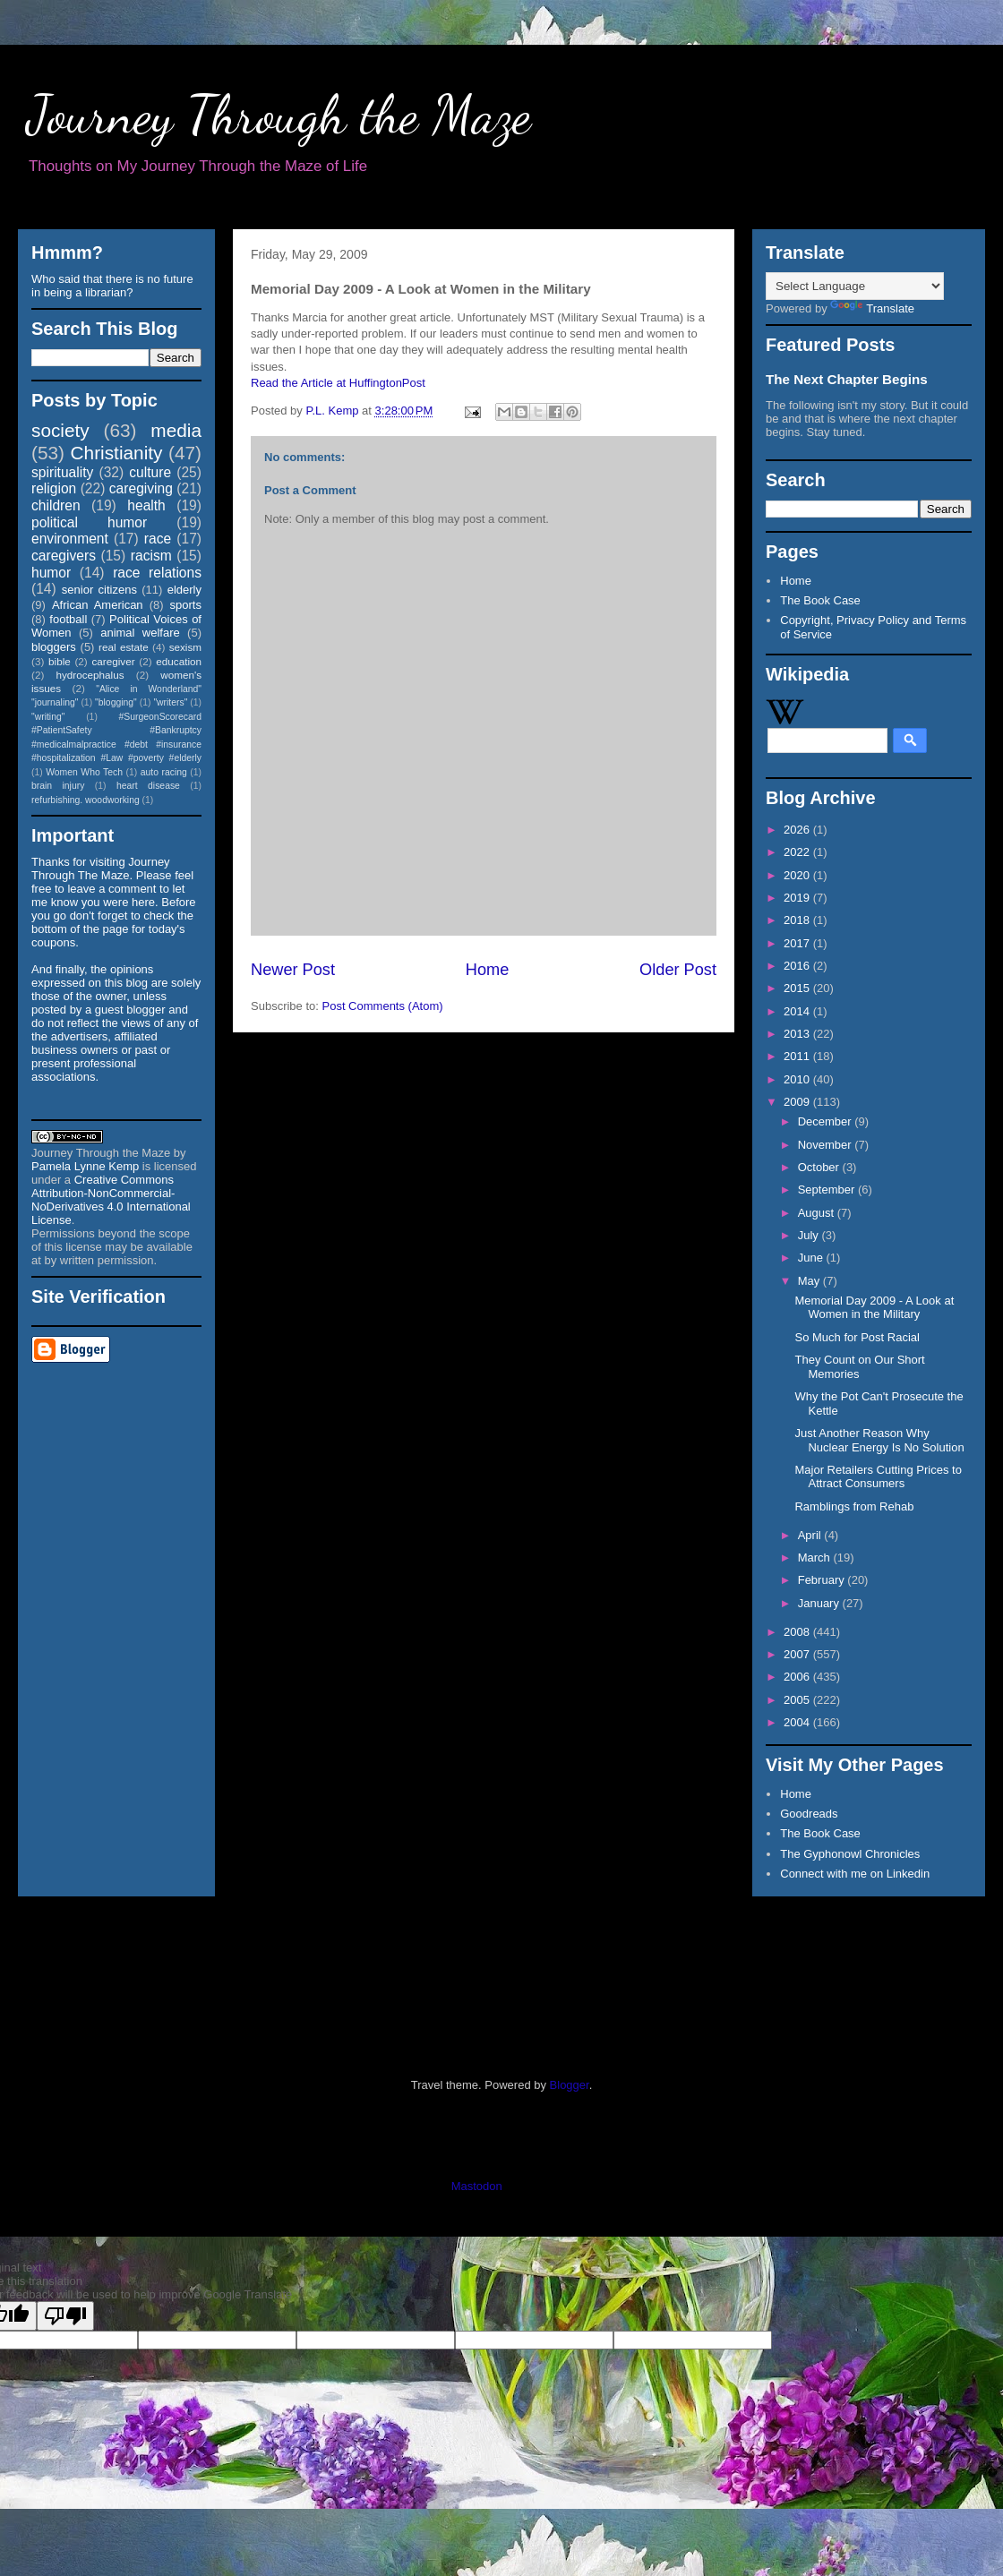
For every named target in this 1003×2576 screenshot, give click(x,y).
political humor (89, 522)
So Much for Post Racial (856, 1337)
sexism (185, 647)
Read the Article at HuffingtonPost (338, 382)
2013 (798, 1033)
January (820, 1603)
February (823, 1580)
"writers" (170, 702)
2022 (798, 852)
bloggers (53, 647)
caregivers (63, 555)
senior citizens (99, 589)
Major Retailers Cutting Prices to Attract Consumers (877, 1477)
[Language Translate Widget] (855, 286)
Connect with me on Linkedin (855, 1873)
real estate (124, 647)
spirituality (62, 472)
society (60, 430)
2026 (798, 829)
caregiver (113, 661)
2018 (798, 920)
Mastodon (476, 2186)
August (817, 1213)
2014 (798, 1011)
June (812, 1257)
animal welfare (140, 632)
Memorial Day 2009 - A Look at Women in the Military (874, 1308)
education (178, 661)
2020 (798, 875)
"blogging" (116, 702)
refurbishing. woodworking (85, 800)
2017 (798, 943)
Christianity (117, 452)
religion (53, 488)
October (820, 1167)
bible (59, 661)
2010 (798, 1079)
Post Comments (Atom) (382, 1006)
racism (151, 555)
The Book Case (820, 600)
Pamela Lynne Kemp (85, 1166)
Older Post (677, 970)
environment (69, 538)
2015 (798, 988)
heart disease (148, 786)
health (146, 505)
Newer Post (293, 970)
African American (97, 605)
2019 (798, 897)
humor (51, 572)
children (56, 505)
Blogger (569, 2085)
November (826, 1144)
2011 (798, 1056)
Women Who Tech (84, 772)
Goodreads (808, 1813)
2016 (798, 965)
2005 (798, 1700)
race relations (157, 572)
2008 (798, 1632)
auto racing (164, 772)
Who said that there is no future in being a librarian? (112, 285)
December (826, 1121)
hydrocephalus (90, 674)
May (810, 1281)
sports (185, 605)
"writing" (47, 717)
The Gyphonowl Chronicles (850, 1854)
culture (150, 472)
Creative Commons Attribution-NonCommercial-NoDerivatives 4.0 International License (111, 1200)
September (828, 1189)
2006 (798, 1676)
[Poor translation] (65, 2316)
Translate (872, 308)
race (157, 538)
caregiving (141, 488)
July (810, 1235)
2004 (798, 1722)
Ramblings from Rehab (853, 1506)
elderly (184, 589)
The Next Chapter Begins (847, 379)
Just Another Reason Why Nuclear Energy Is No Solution (879, 1440)
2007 (798, 1654)
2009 (798, 1101)
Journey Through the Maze (279, 114)
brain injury (57, 786)
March (816, 1557)
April (811, 1535)
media (175, 430)
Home (488, 970)
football (68, 619)
